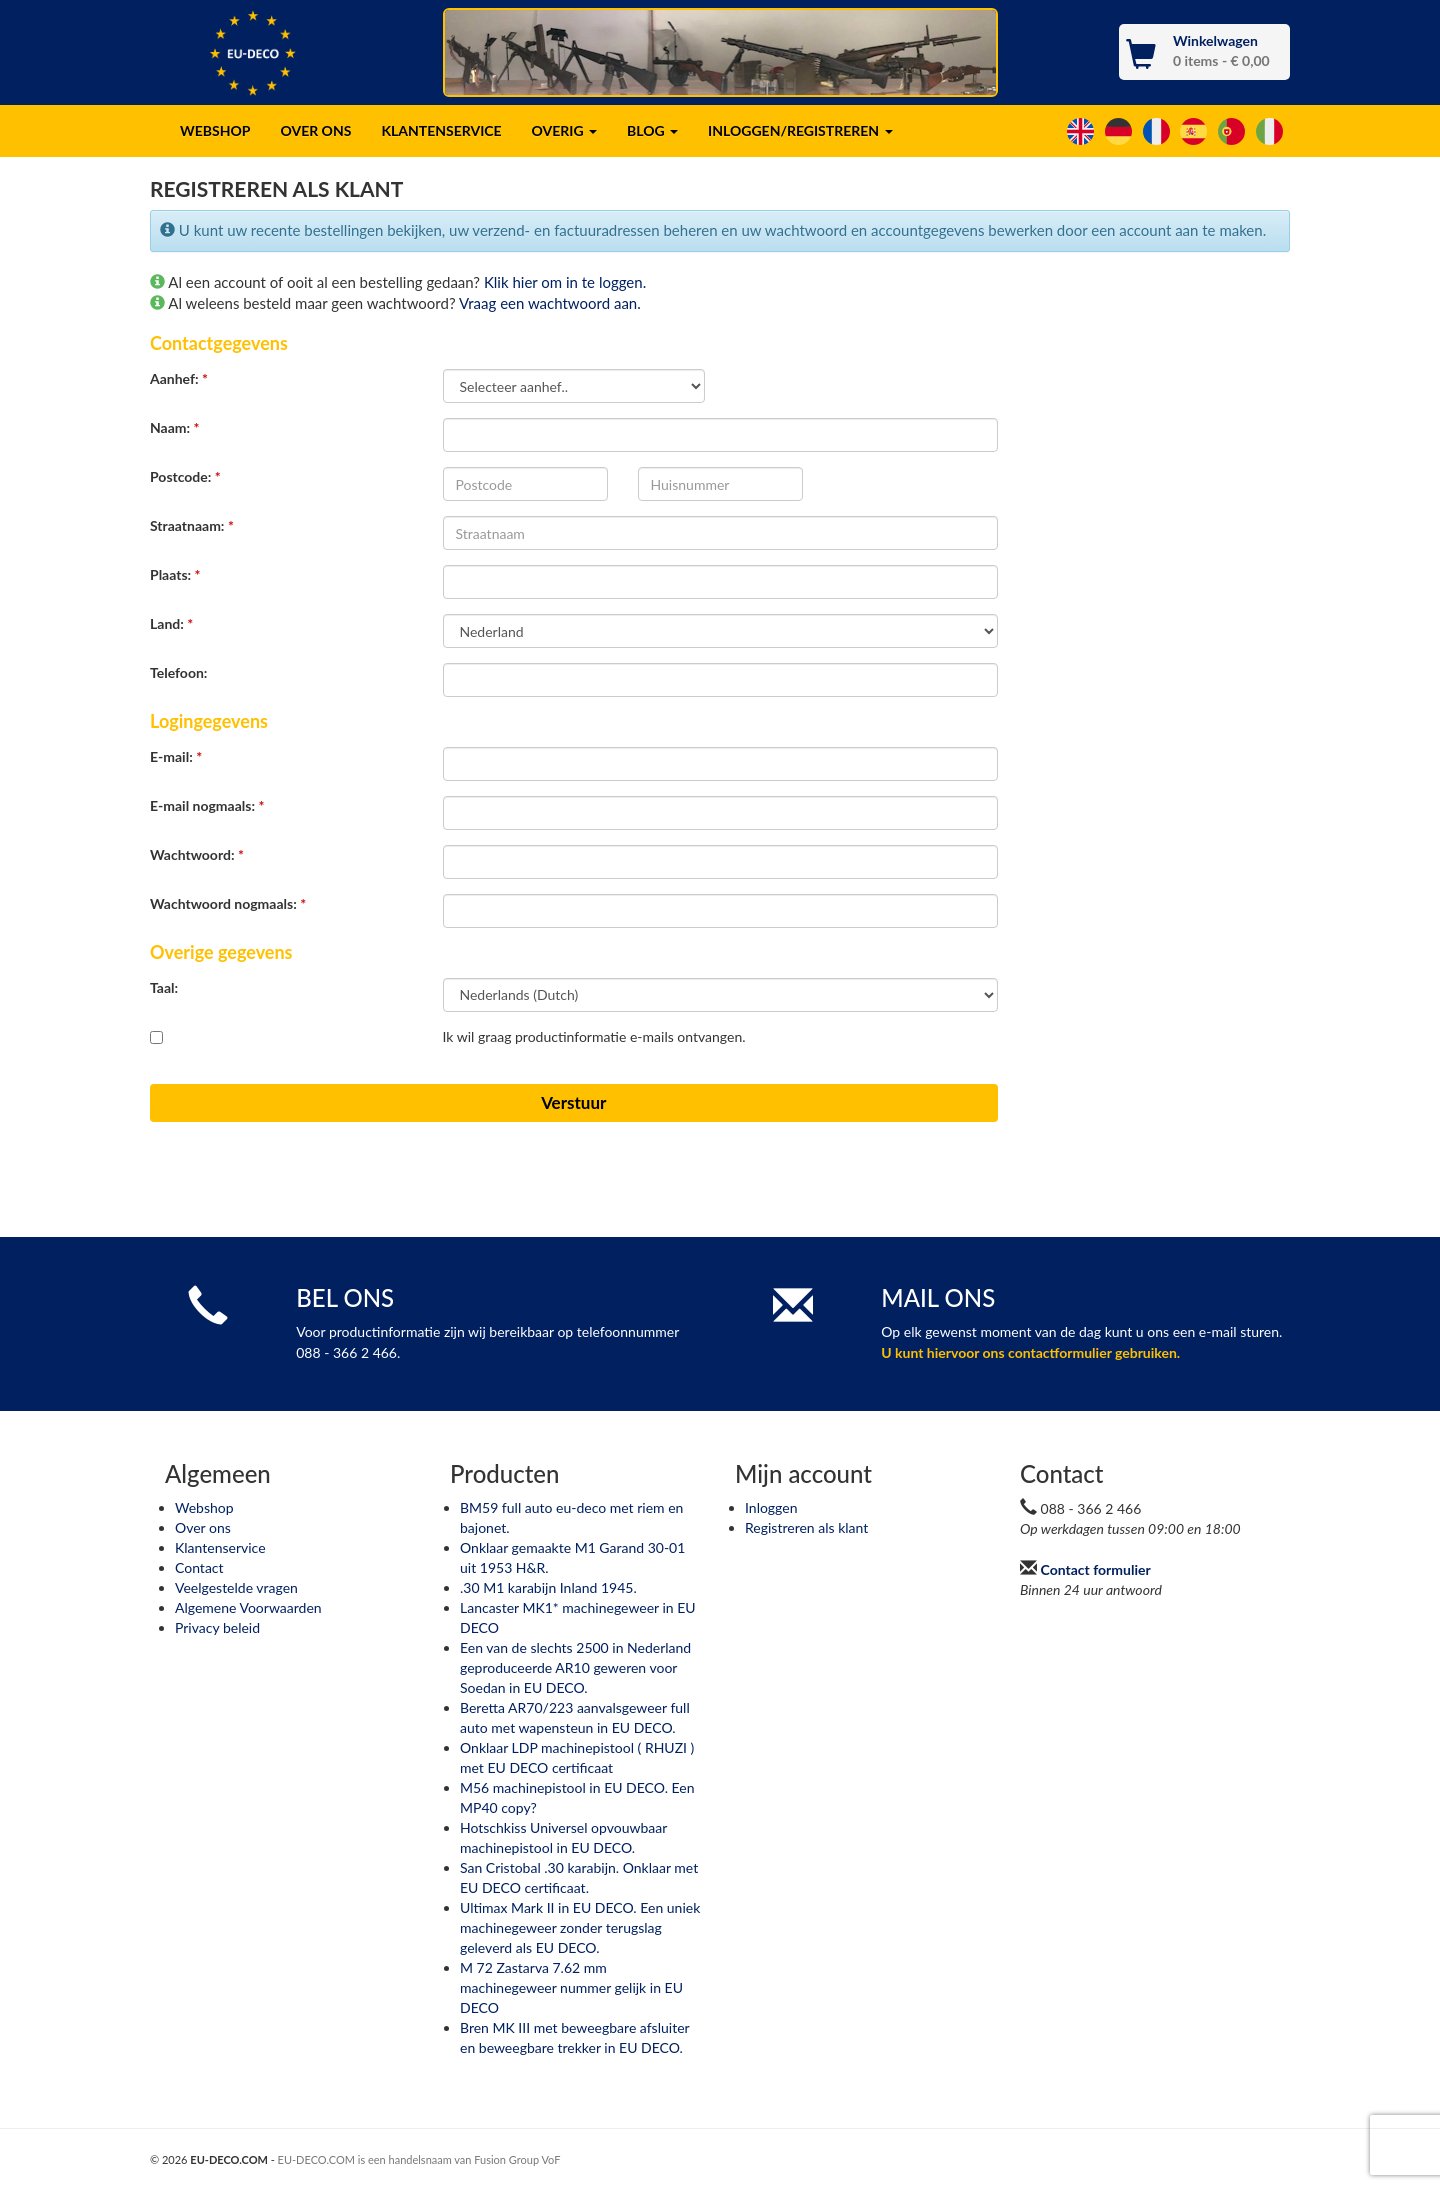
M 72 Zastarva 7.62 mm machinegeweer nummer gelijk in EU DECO (571, 1987)
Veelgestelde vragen (236, 1587)
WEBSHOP (215, 130)
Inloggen (771, 1507)
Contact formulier (1096, 1569)
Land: (171, 623)
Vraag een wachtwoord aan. (550, 303)
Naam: (175, 427)
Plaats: (175, 574)
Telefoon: (178, 672)
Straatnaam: (192, 525)
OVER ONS (315, 130)
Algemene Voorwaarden (248, 1607)
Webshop (204, 1507)
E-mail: (176, 756)
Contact (199, 1567)
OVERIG (564, 130)
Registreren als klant (806, 1527)
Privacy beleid (217, 1627)
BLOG (652, 130)
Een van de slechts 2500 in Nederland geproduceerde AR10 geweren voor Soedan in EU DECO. (575, 1667)
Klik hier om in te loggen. (565, 282)
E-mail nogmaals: (207, 805)
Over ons (203, 1527)
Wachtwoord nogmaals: (228, 903)
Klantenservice (220, 1547)
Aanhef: (179, 378)
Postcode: (185, 476)
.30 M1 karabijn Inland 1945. (548, 1587)
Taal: (164, 987)
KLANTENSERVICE (441, 130)
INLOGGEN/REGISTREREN (800, 130)
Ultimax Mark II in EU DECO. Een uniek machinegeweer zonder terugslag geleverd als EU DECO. (580, 1927)
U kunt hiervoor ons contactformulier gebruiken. (1030, 1352)
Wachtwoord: (197, 854)
